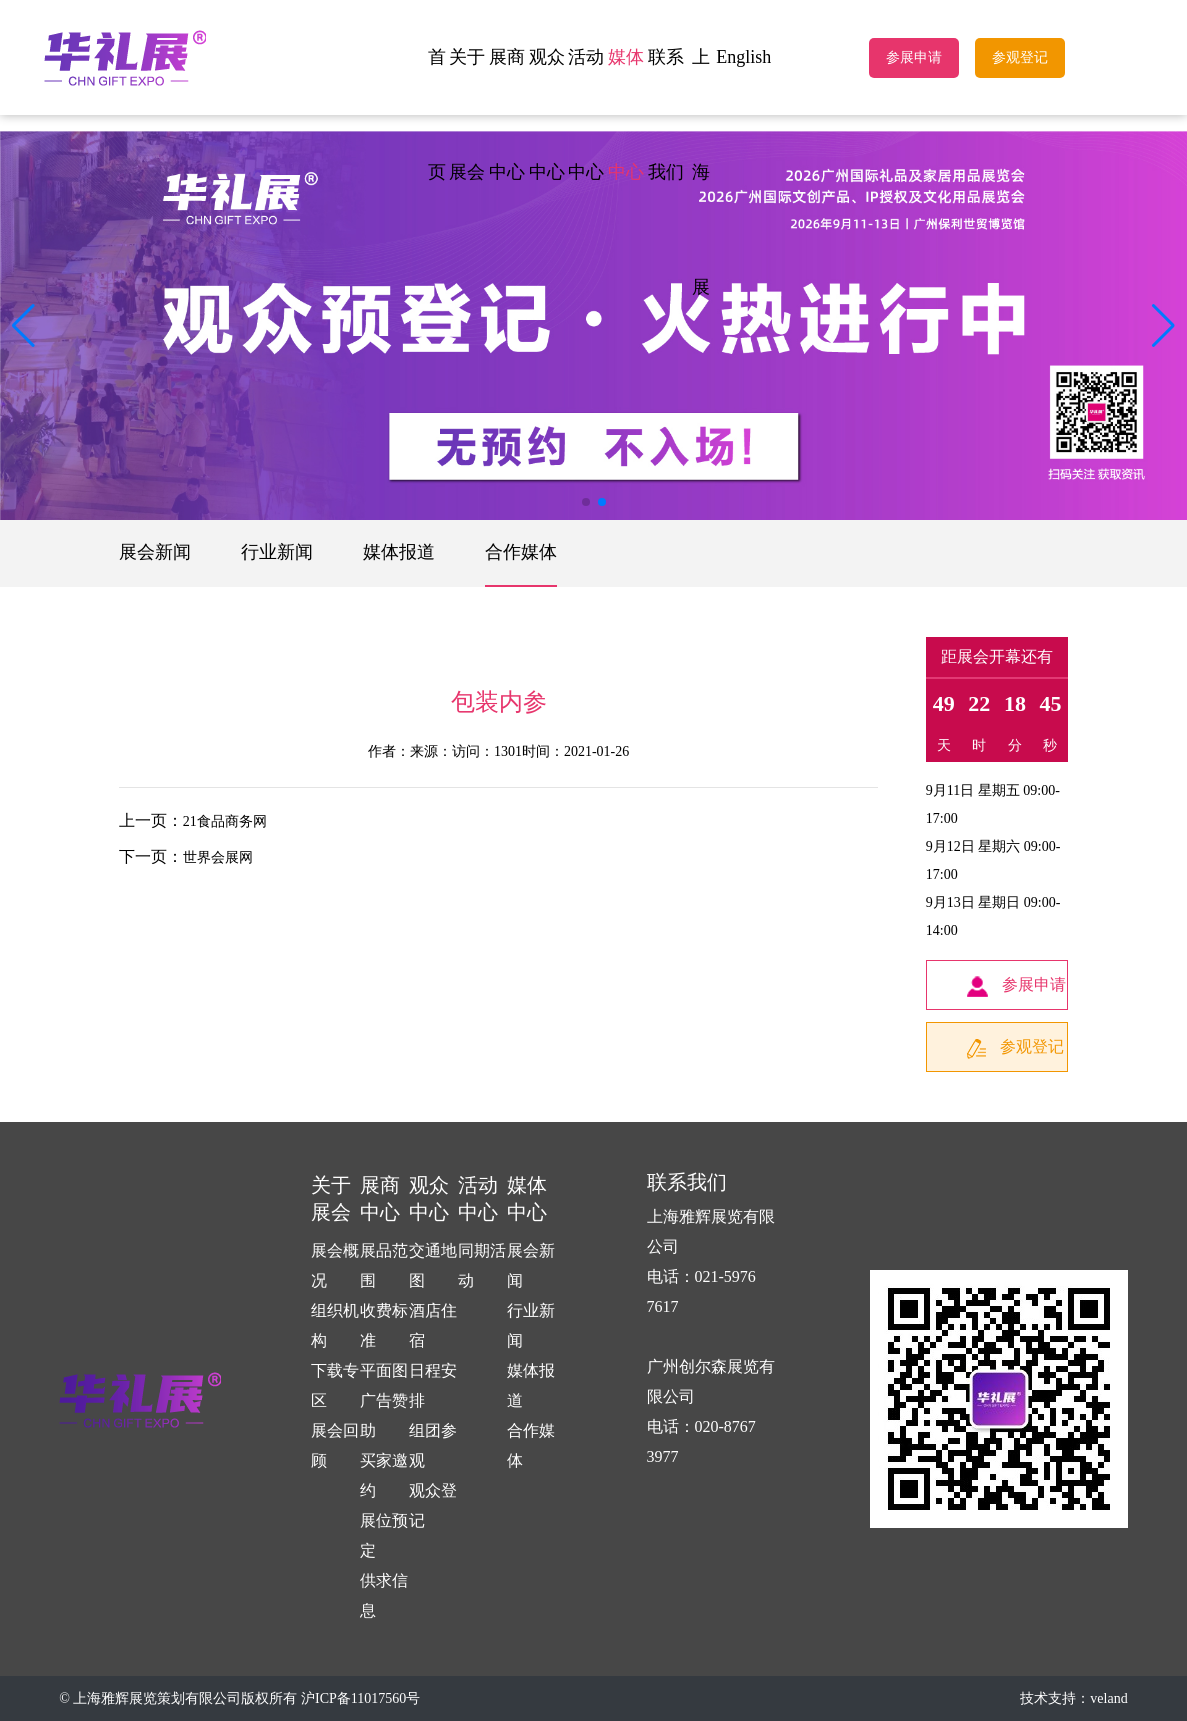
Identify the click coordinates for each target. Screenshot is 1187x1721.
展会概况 (335, 1265)
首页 (437, 114)
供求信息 (384, 1595)
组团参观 (433, 1445)
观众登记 (433, 1505)
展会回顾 (335, 1445)
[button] (1163, 326)
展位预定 (384, 1535)
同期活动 (482, 1265)
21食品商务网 (225, 821)
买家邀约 (384, 1475)
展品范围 (384, 1265)
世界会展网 (218, 857)
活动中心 (586, 114)
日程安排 (433, 1385)
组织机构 (335, 1325)
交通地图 (433, 1265)
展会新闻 (155, 552)
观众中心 (547, 114)
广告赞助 (384, 1415)
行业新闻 (277, 552)
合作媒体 (521, 552)
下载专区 (335, 1385)
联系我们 (666, 114)
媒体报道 (399, 552)
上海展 (701, 172)
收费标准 (384, 1325)
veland (1108, 1698)
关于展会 (467, 114)
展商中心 (507, 114)
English (743, 57)
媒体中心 (626, 114)
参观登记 (1020, 57)
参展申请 (914, 57)
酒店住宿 (433, 1325)
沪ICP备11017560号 (360, 1698)
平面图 (384, 1370)
